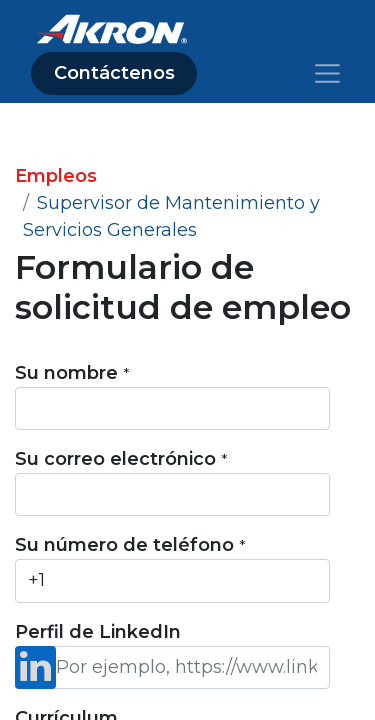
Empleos (56, 176)
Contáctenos (114, 73)
